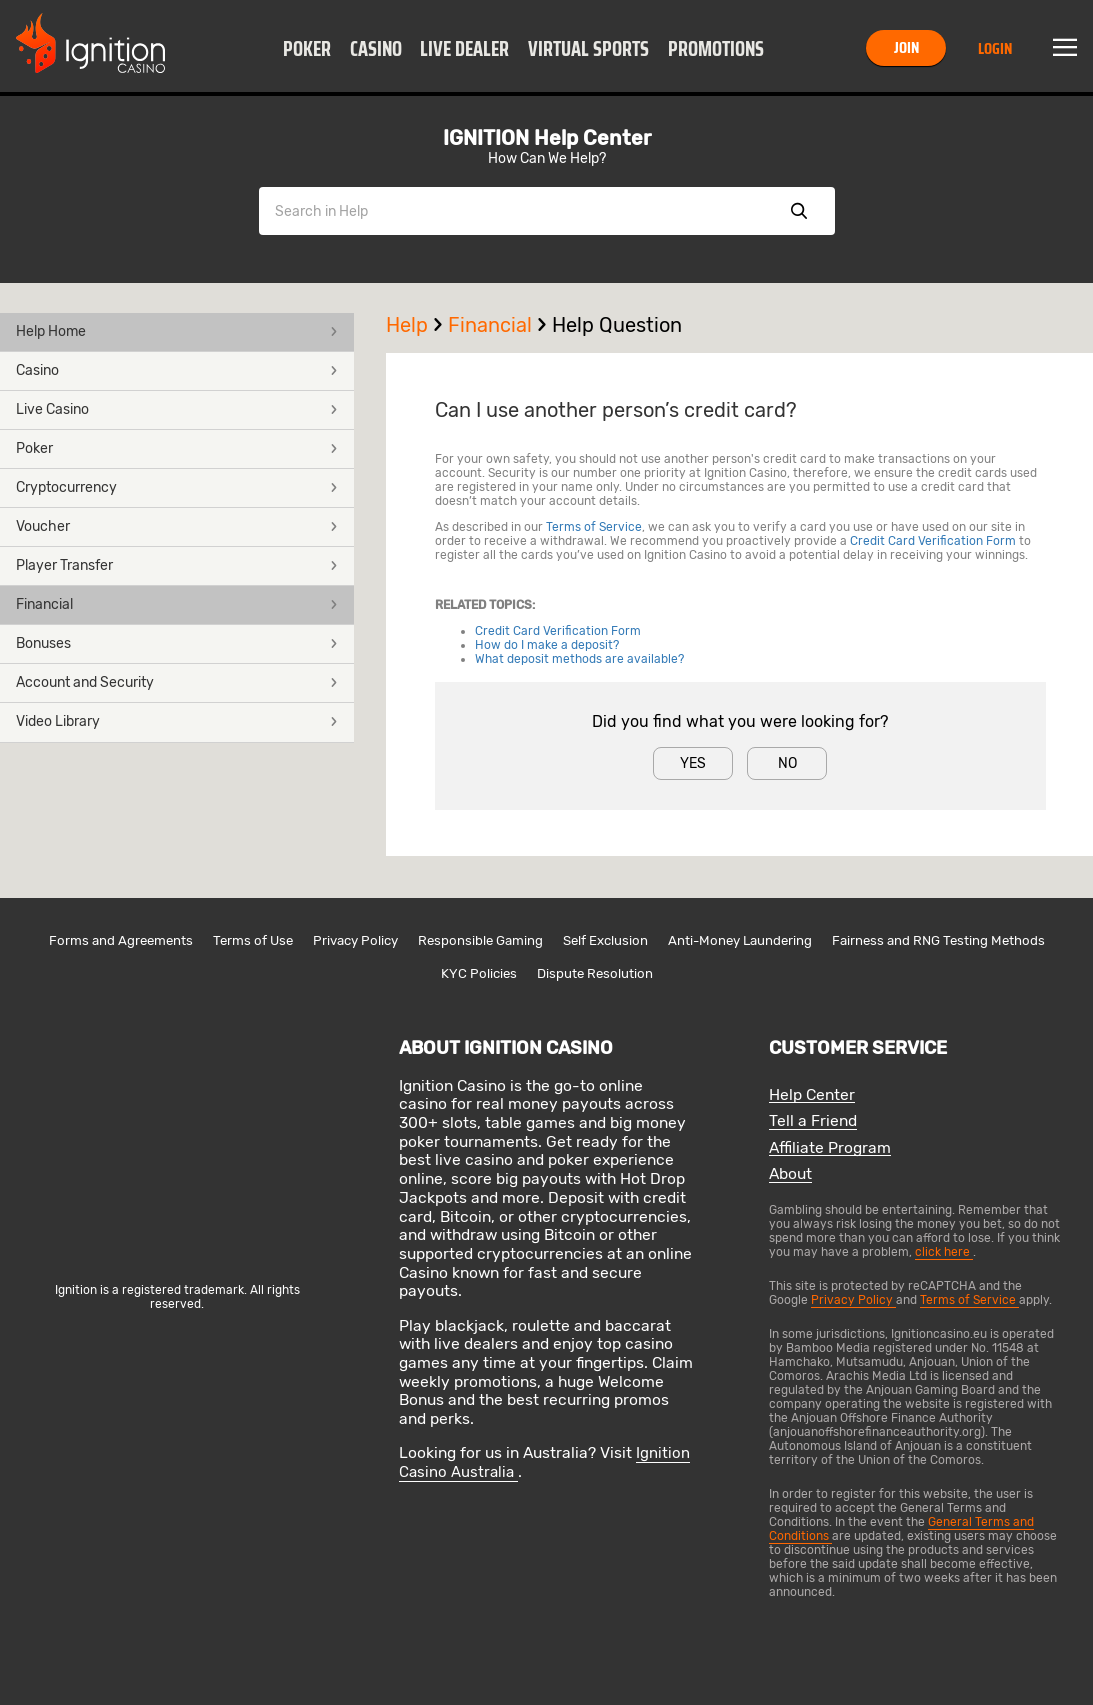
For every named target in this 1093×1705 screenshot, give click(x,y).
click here (944, 1252)
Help (417, 325)
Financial (177, 604)
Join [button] (906, 47)
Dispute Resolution (595, 973)
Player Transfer (177, 565)
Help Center (812, 1095)
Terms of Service (594, 527)
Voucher (177, 526)
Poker (307, 49)
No (787, 763)
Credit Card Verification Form (933, 541)
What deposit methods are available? (579, 659)
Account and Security (177, 682)
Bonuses (177, 643)
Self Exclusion (605, 940)
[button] (307, 48)
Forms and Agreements (121, 940)
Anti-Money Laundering (740, 940)
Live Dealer (464, 49)
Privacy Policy (355, 940)
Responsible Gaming (480, 940)
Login (995, 48)
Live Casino (177, 409)
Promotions (716, 49)
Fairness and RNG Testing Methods (938, 940)
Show (799, 211)
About (790, 1174)
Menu (1065, 48)
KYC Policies (479, 973)
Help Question (617, 325)
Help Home (177, 331)
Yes (693, 763)
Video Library (177, 721)
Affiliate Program (830, 1148)
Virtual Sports (588, 49)
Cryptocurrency (177, 487)
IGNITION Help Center (547, 138)
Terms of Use (253, 940)
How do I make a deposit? (547, 645)
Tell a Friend (813, 1121)
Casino (376, 49)
